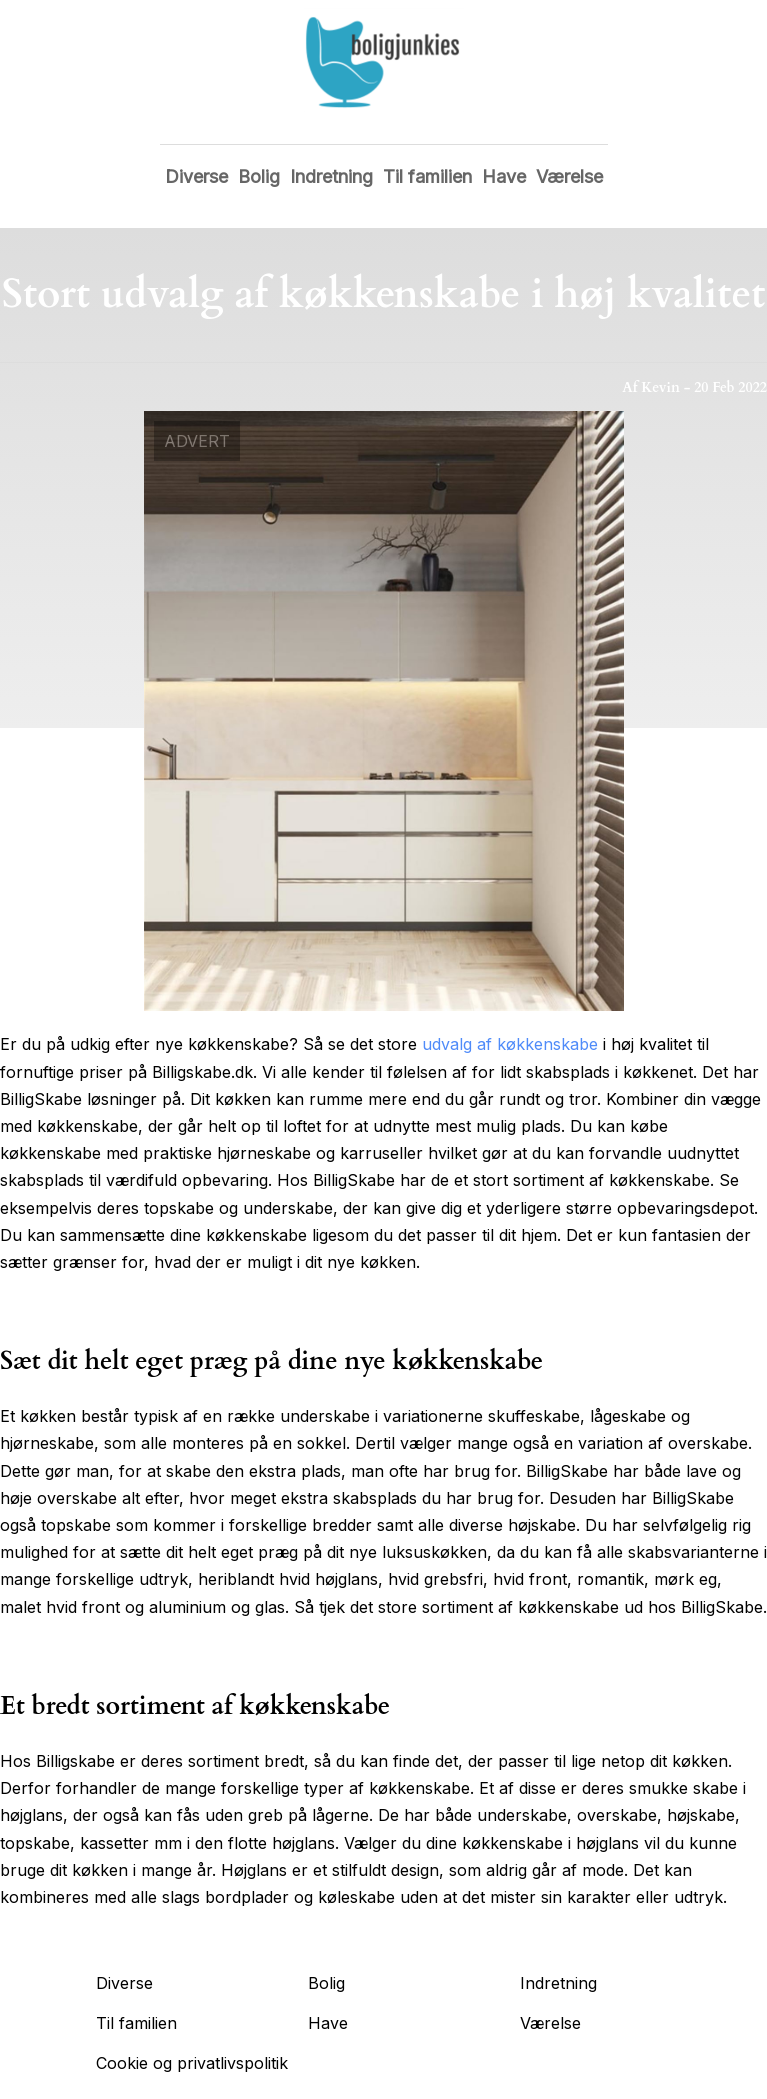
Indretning (331, 176)
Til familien (427, 176)
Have (504, 176)
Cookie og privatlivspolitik (192, 2063)
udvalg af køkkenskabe (510, 1044)
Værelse (569, 176)
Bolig (259, 176)
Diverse (196, 176)
